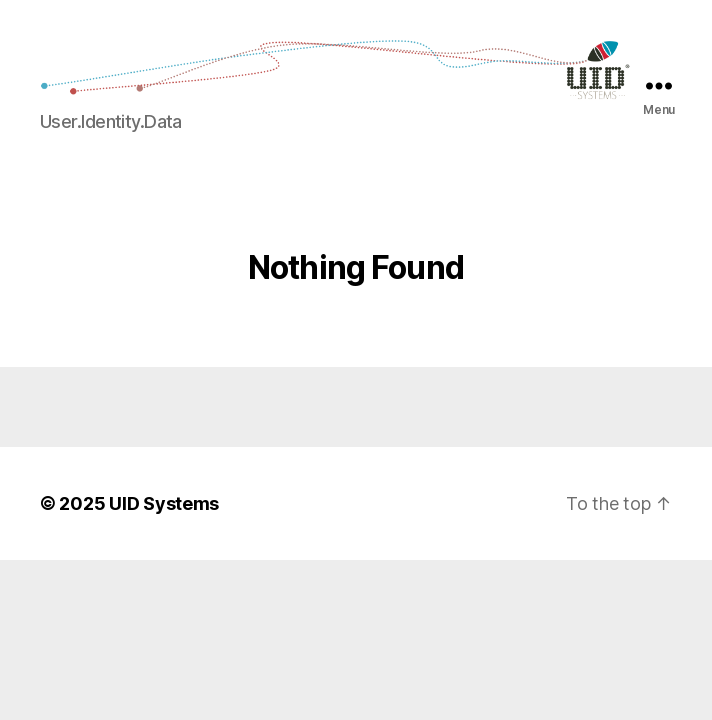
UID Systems (164, 503)
